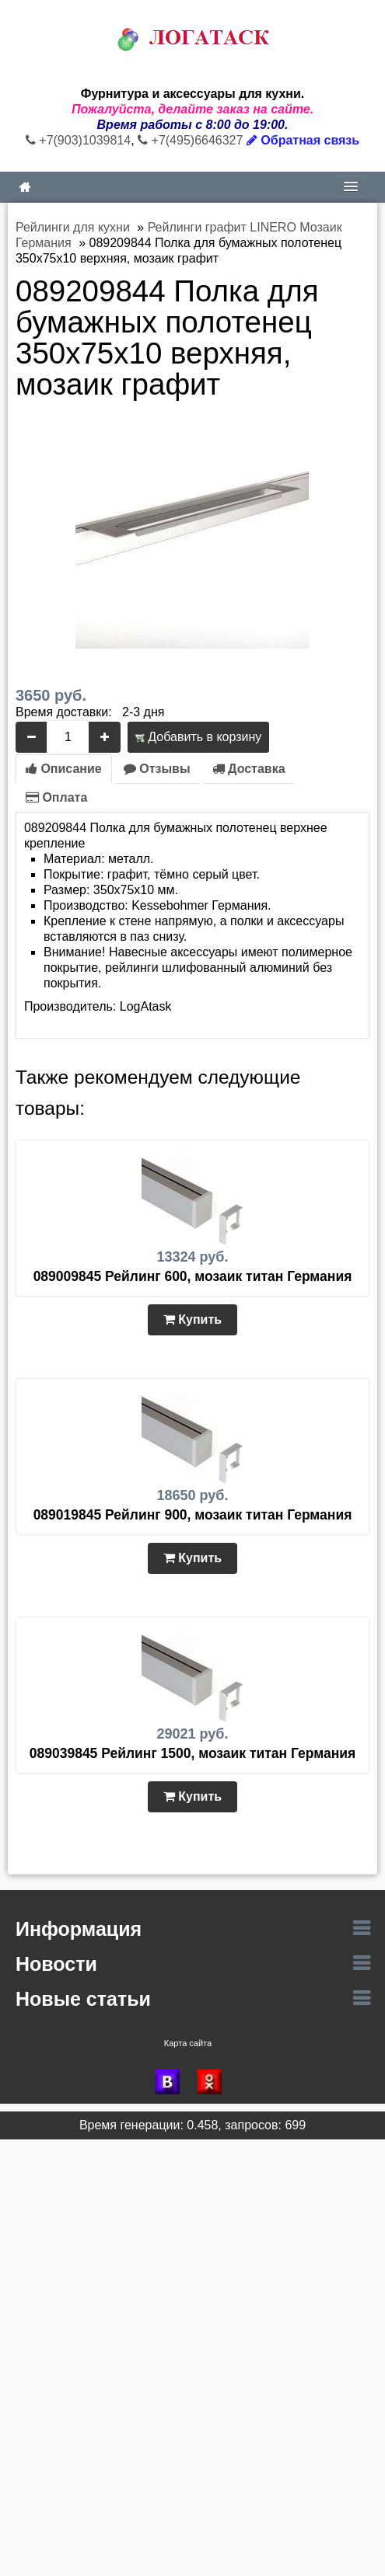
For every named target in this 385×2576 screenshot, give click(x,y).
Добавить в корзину (198, 736)
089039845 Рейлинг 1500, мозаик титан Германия (192, 1753)
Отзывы (157, 768)
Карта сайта (188, 2043)
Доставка (248, 768)
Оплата (56, 797)
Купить (192, 1319)
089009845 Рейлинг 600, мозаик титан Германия (192, 1276)
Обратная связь (303, 140)
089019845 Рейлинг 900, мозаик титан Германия (192, 1515)
